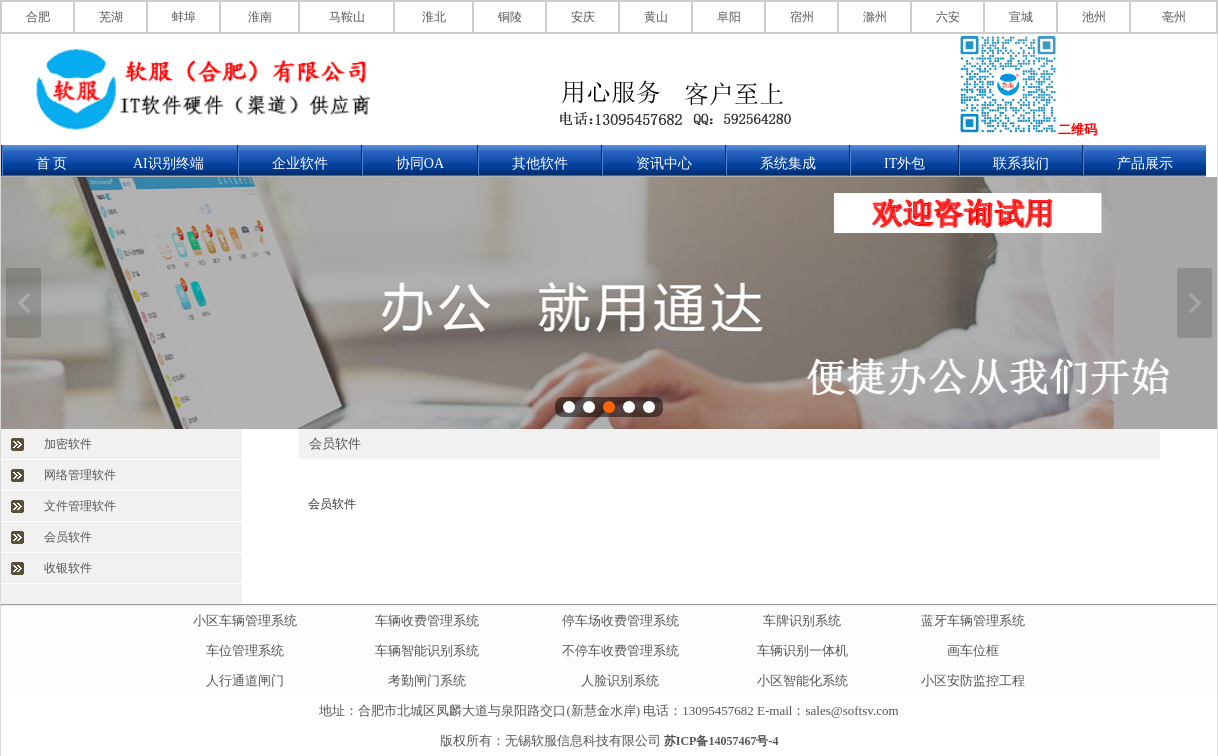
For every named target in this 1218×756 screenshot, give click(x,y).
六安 (948, 17)
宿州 (802, 17)
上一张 (23, 303)
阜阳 (729, 17)
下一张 (1194, 303)
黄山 (656, 17)
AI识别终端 (168, 163)
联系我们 (1021, 163)
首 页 (52, 163)
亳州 (1174, 17)
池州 (1094, 17)
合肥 (38, 17)
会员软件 (68, 537)
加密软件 (68, 444)
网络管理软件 (80, 475)
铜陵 (510, 17)
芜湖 (111, 17)
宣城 (1021, 17)
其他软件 (540, 163)
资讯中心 (664, 163)
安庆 (583, 17)
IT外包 (904, 163)
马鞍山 (347, 17)
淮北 (434, 17)
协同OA (420, 163)
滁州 (875, 17)
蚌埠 (184, 17)
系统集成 (788, 163)
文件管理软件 (80, 506)
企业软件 (300, 163)
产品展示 (1145, 163)
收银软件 (68, 568)
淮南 (260, 17)
